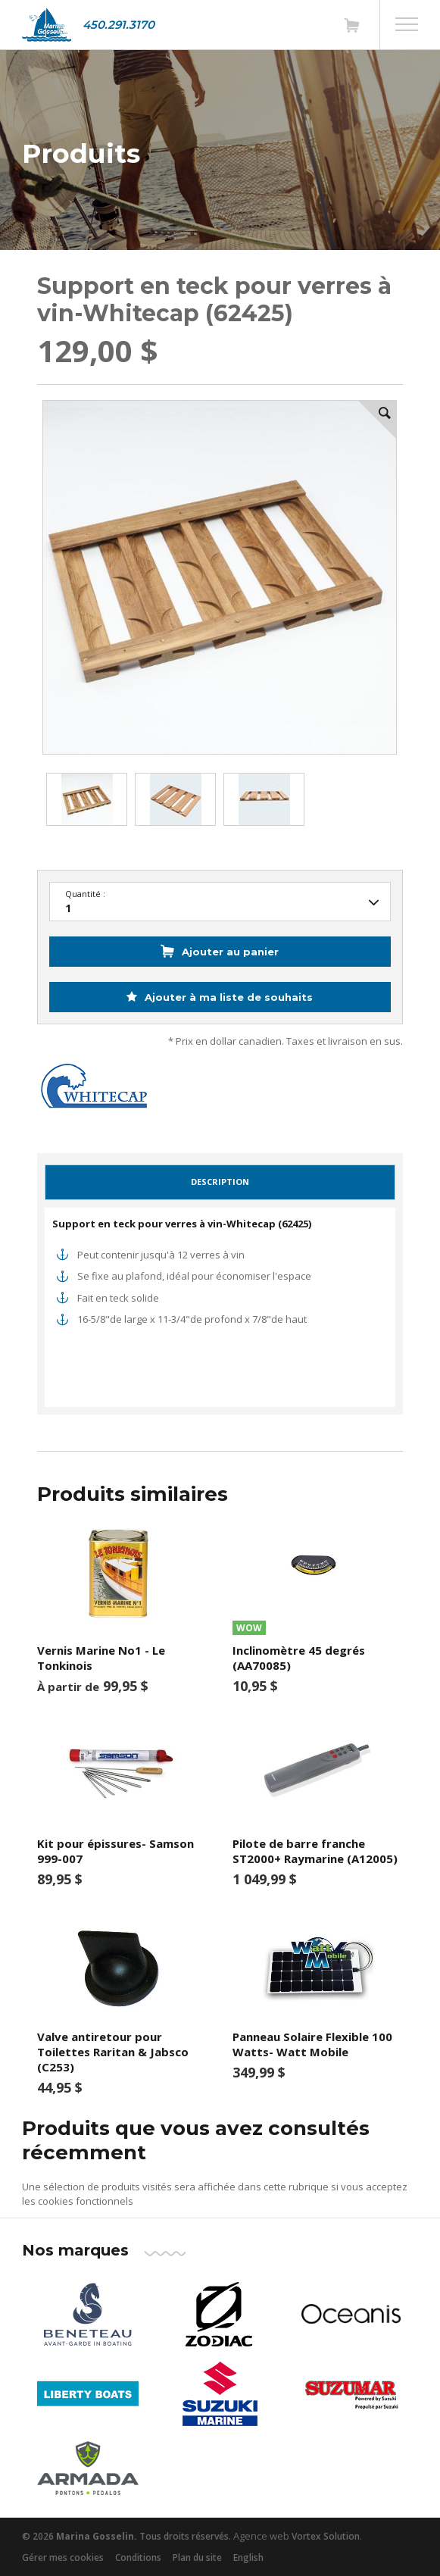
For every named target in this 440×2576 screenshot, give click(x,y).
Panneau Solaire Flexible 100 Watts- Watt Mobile (312, 2044)
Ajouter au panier (230, 952)
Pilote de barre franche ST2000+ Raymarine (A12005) (315, 1851)
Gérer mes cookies (63, 2557)
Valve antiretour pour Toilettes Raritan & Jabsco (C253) (113, 2051)
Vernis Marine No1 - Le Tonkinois (101, 1658)
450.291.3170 (118, 24)
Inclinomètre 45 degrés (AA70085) (298, 1658)
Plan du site (197, 2557)
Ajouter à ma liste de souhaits (227, 997)
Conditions (138, 2557)
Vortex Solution (326, 2536)
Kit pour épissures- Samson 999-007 (115, 1851)
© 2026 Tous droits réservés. (126, 2536)
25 (220, 902)
